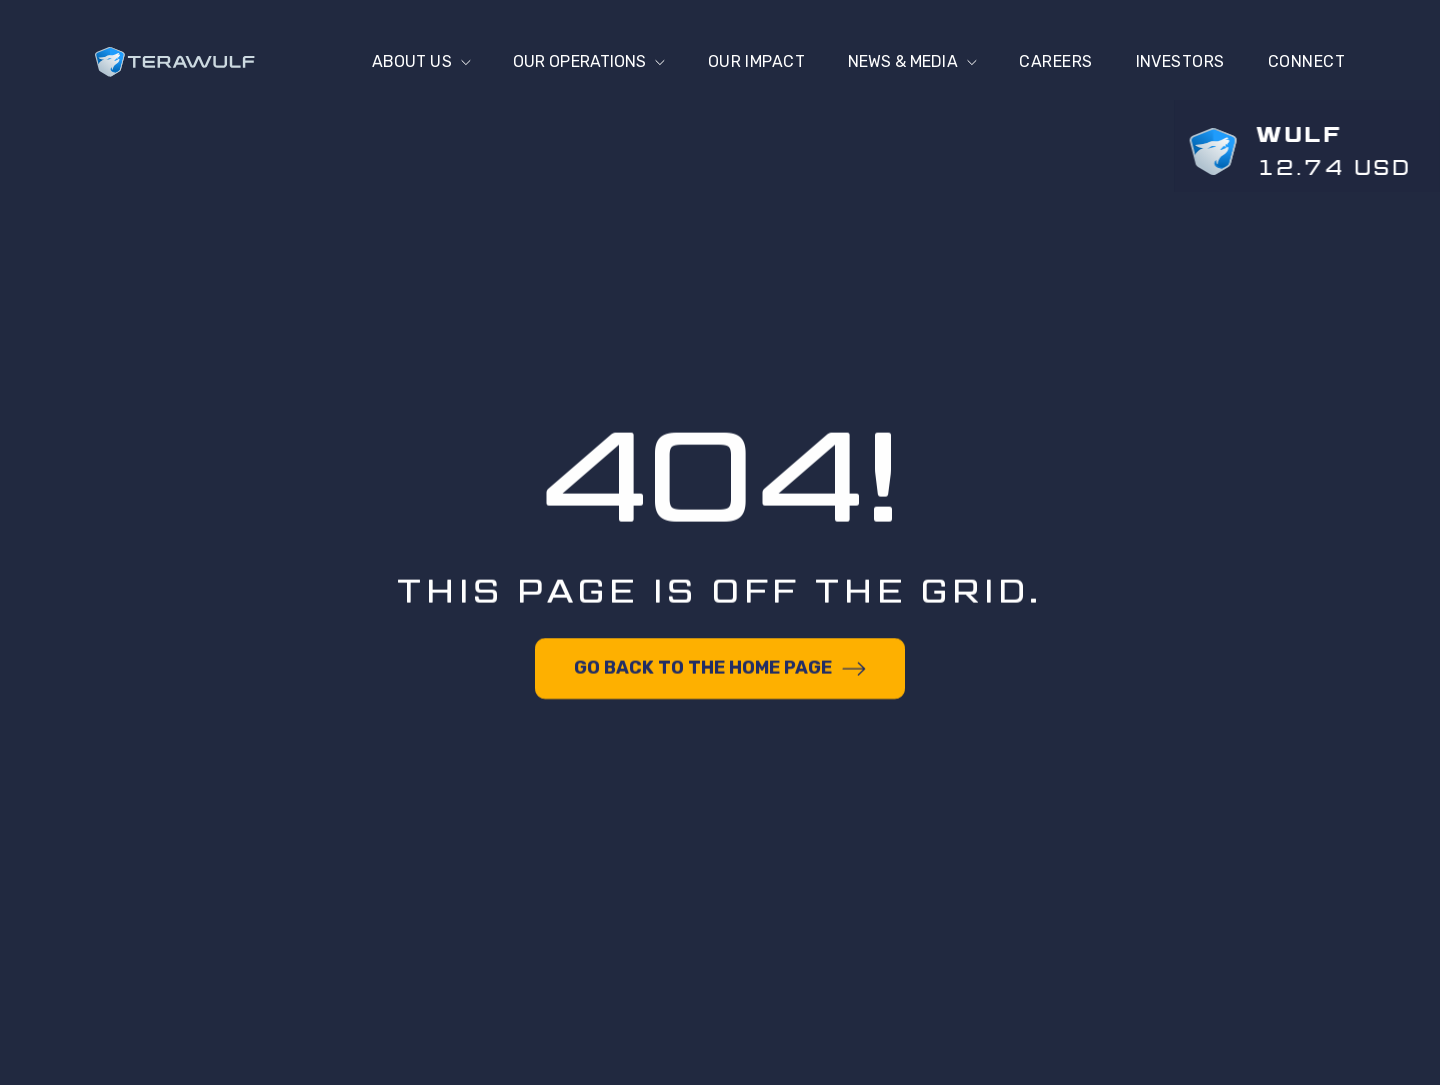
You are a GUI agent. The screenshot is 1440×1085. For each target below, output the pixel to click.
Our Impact (751, 61)
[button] (408, 62)
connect (1306, 61)
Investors (1180, 61)
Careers (1055, 61)
